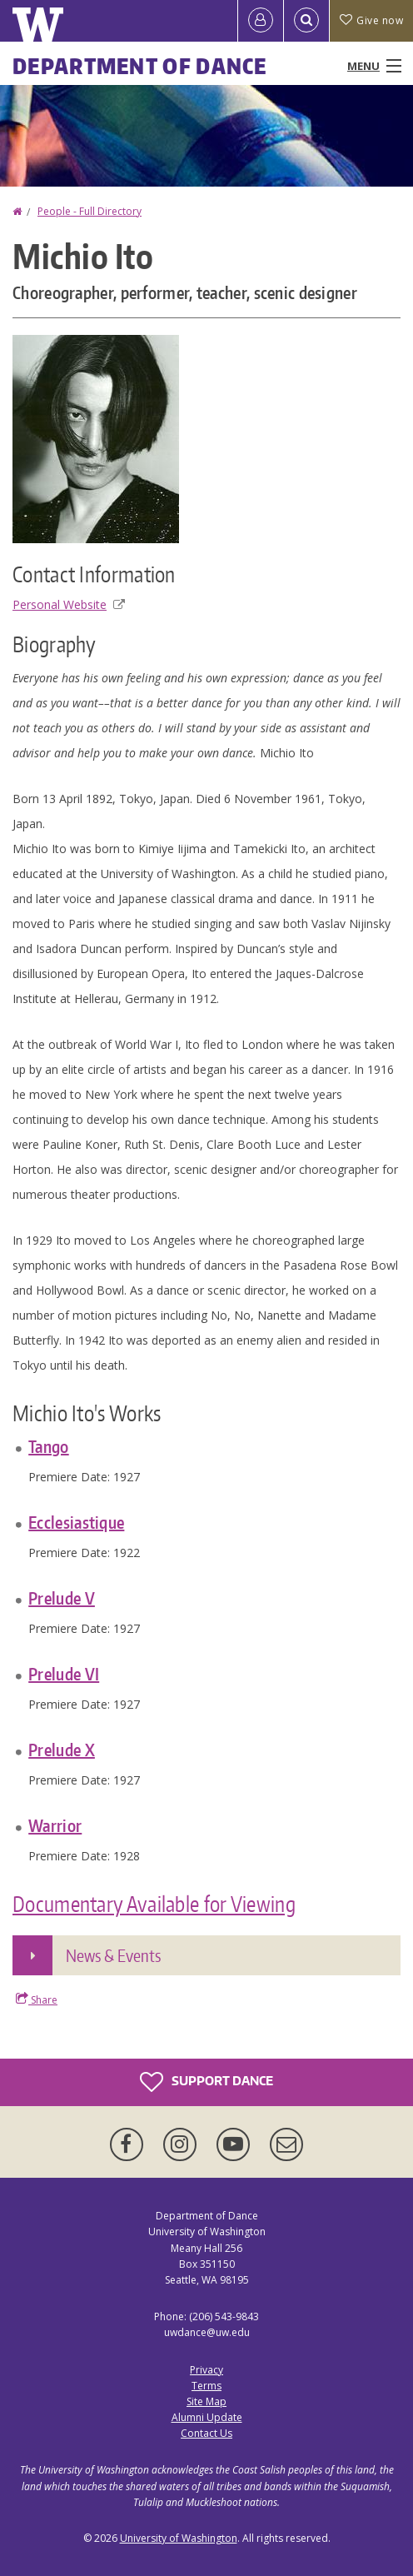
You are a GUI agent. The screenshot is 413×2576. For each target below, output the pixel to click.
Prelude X (61, 1749)
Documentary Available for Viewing (154, 1903)
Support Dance (206, 2082)
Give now (371, 20)
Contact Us (206, 2433)
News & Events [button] (113, 1955)
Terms (206, 2386)
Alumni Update (207, 2417)
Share (36, 1999)
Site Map (206, 2401)
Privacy (206, 2370)
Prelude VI (63, 1674)
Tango (48, 1446)
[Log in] (260, 21)
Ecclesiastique (76, 1522)
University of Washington (178, 2538)
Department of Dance (139, 66)
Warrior (55, 1825)
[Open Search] (306, 21)
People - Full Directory (89, 211)
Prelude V (61, 1598)
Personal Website (68, 604)
